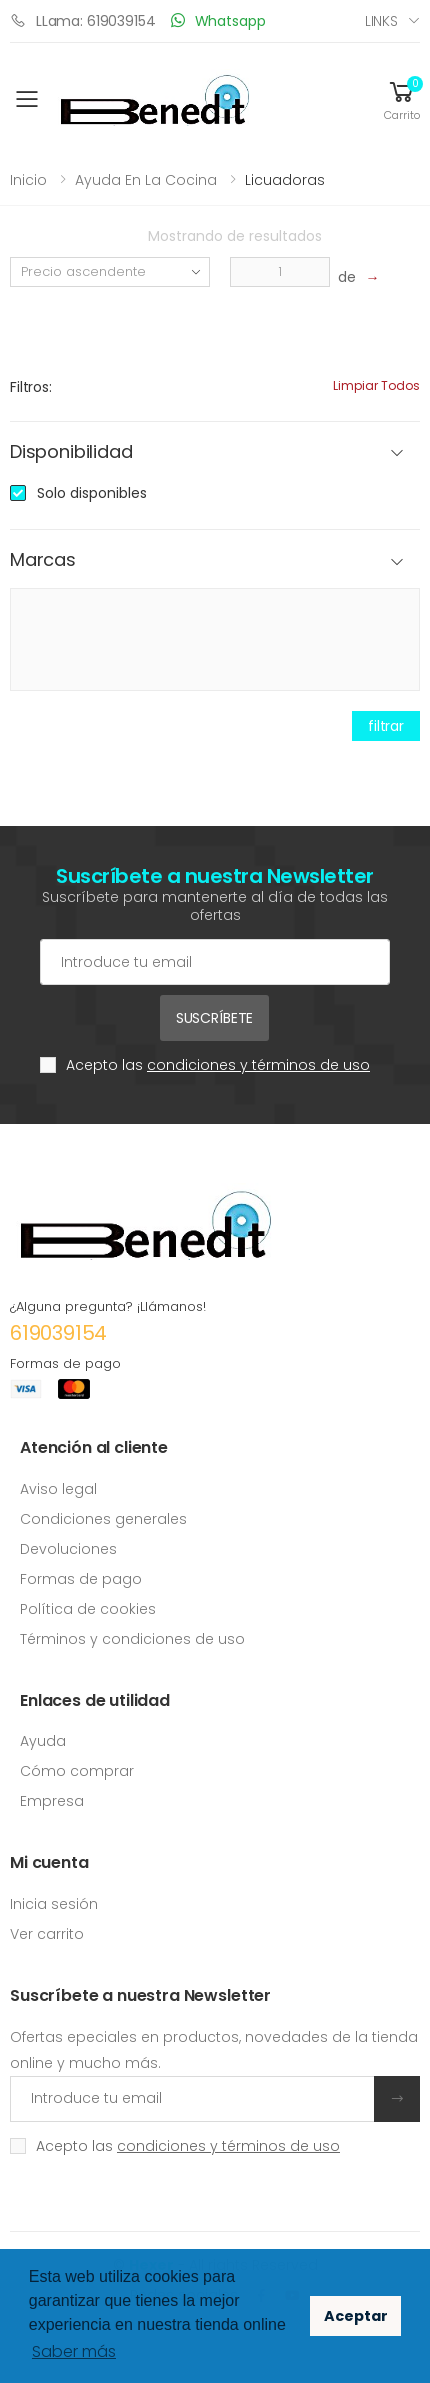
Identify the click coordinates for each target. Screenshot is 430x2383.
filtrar (386, 726)
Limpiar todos (376, 385)
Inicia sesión (54, 1904)
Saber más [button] (74, 2351)
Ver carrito (47, 1934)
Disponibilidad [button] (71, 452)
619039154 (58, 1333)
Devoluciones (68, 1549)
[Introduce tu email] (192, 2099)
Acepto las (218, 1065)
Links (381, 21)
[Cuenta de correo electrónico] (215, 962)
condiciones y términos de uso (258, 1065)
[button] (402, 99)
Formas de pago (81, 1579)
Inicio (28, 180)
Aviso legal (58, 1489)
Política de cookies (88, 1609)
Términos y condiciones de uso (132, 1639)
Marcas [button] (43, 560)
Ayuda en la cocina (146, 180)
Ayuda (43, 1741)
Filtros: (31, 387)
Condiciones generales (103, 1519)
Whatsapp (218, 20)
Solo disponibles (92, 493)
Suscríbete (215, 1018)
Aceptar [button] (356, 2316)
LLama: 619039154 (83, 20)
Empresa (52, 1801)
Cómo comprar (77, 1771)
